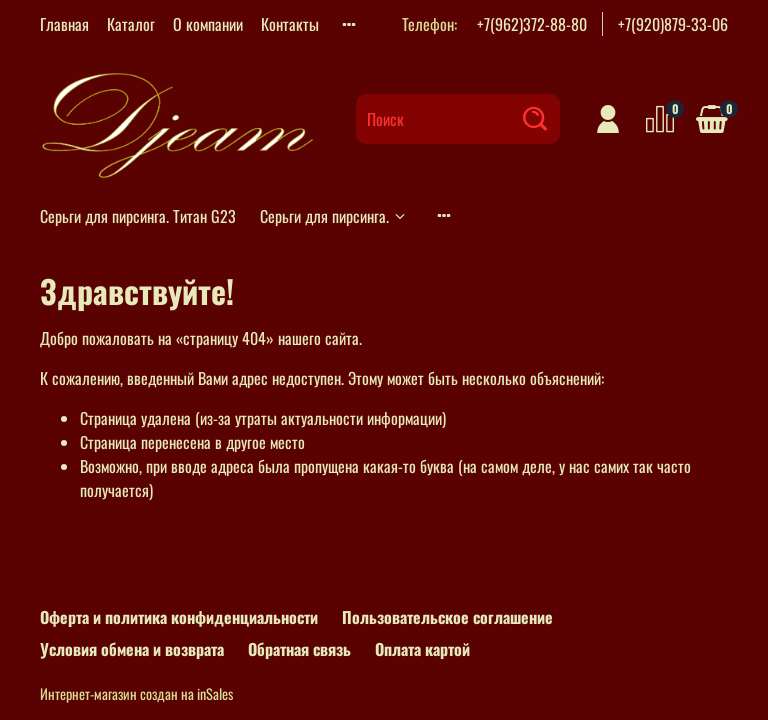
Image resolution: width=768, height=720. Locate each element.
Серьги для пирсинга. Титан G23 (138, 216)
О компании (208, 24)
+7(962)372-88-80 (532, 24)
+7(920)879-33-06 (673, 24)
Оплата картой (422, 649)
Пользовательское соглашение (447, 617)
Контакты (290, 24)
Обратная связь (299, 649)
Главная (64, 24)
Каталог (131, 24)
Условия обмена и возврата (132, 649)
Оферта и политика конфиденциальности (179, 617)
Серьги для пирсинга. (334, 216)
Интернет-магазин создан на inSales (136, 693)
